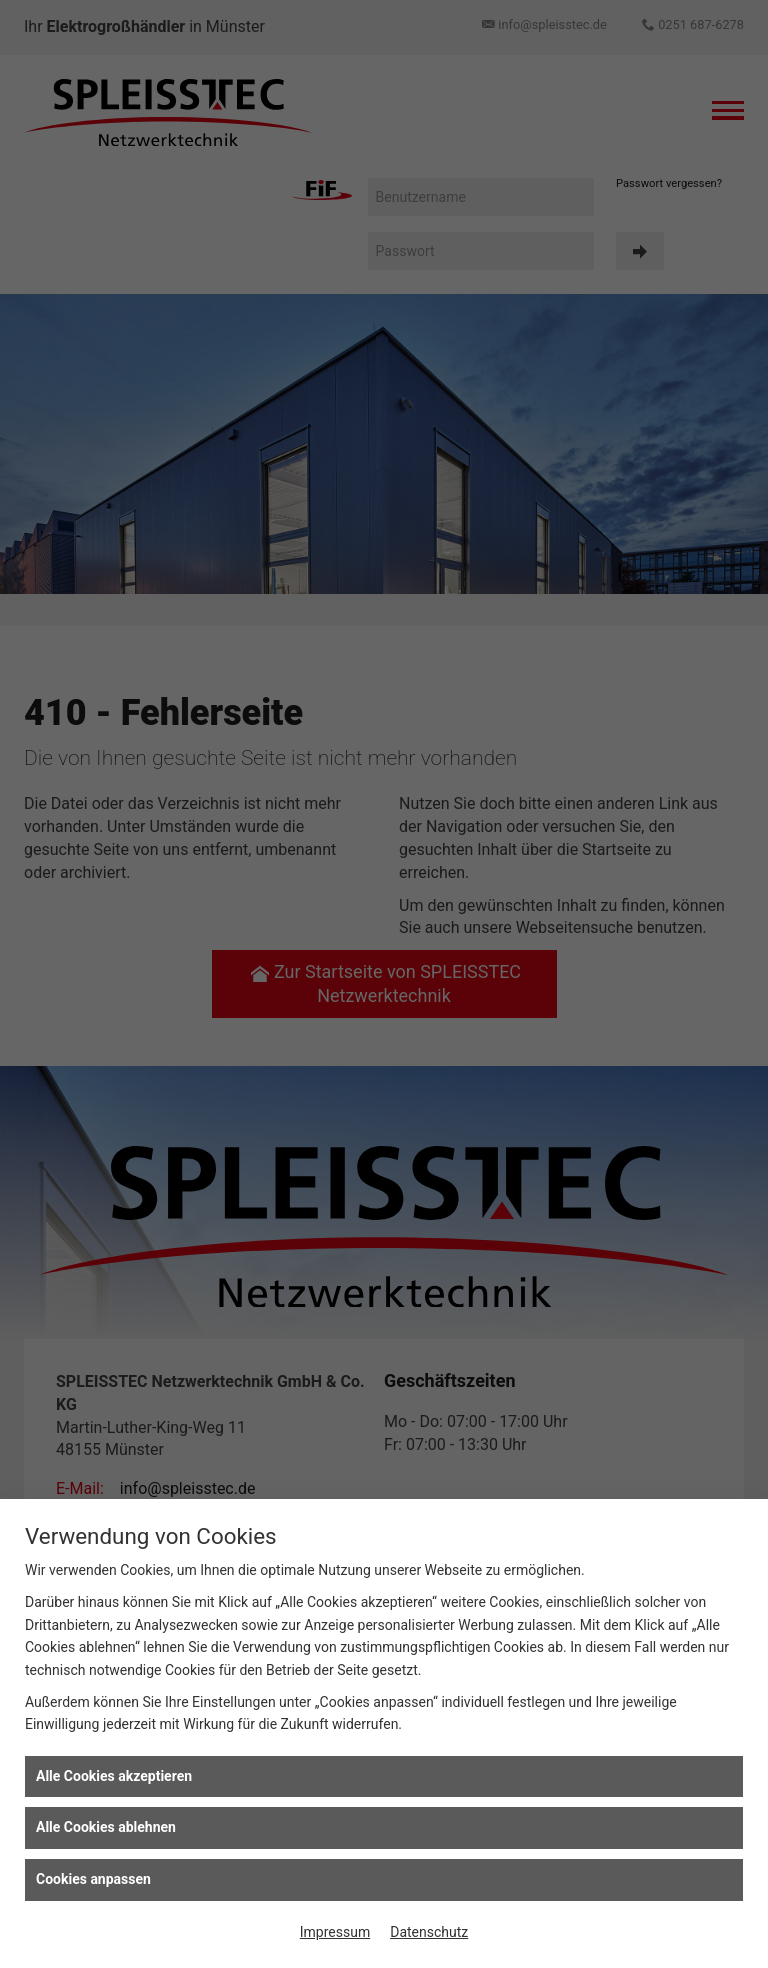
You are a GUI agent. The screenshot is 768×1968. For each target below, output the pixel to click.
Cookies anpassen (93, 1879)
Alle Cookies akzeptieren (114, 1776)
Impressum (335, 1932)
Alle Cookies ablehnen (106, 1827)
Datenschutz (429, 1932)
